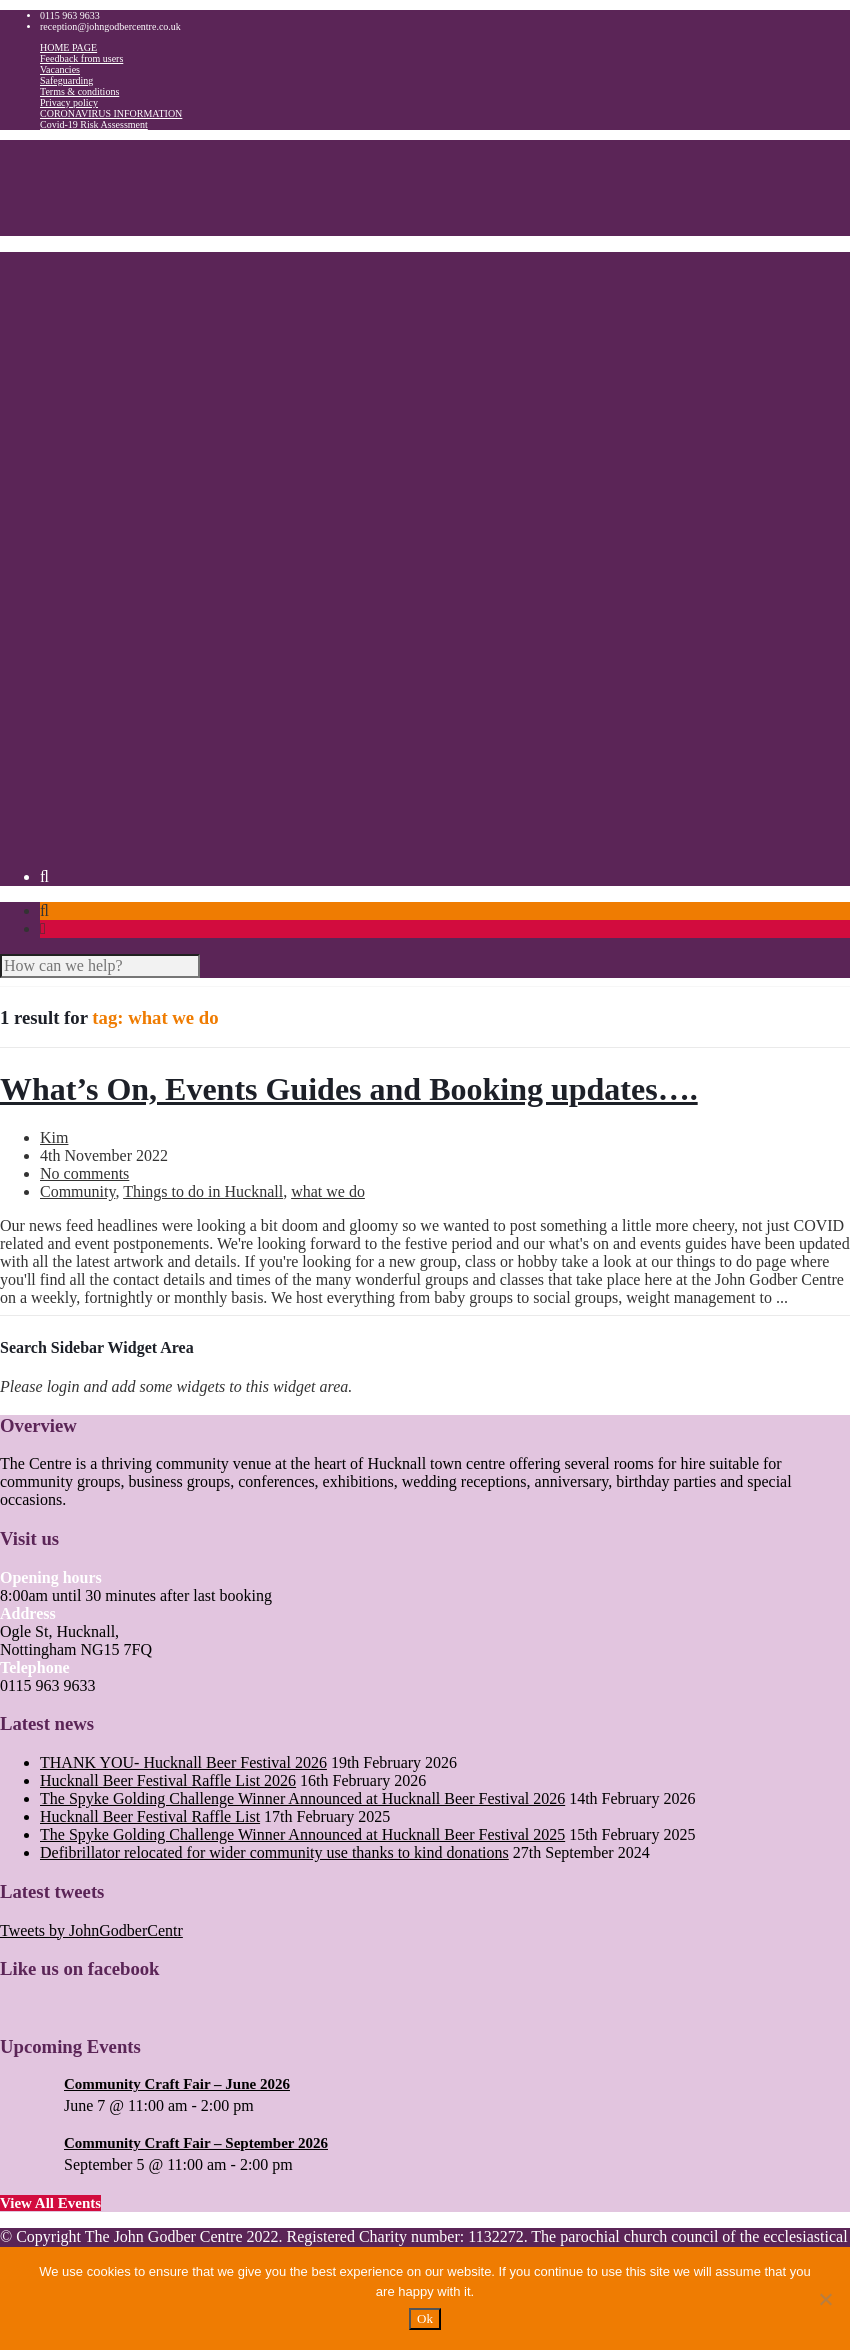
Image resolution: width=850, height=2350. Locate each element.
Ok (425, 2318)
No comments (84, 1173)
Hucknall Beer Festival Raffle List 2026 (168, 1780)
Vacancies (60, 69)
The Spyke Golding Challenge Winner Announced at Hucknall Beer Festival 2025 (302, 1834)
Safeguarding (66, 80)
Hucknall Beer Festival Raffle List (150, 1816)
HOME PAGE (68, 47)
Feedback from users (81, 58)
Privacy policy (69, 102)
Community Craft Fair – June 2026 (177, 2084)
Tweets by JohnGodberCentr (91, 1930)
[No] (825, 2299)
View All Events (50, 2203)
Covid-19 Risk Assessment (94, 124)
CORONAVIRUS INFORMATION (111, 113)
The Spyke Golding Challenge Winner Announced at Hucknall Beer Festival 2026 (302, 1798)
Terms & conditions (79, 91)
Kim (54, 1137)
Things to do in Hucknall (203, 1191)
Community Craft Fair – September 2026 (196, 2143)
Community (77, 1191)
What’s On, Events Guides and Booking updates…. (349, 1089)
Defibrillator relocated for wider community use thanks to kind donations (274, 1852)
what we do (328, 1191)
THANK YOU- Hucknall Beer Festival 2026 (183, 1762)
